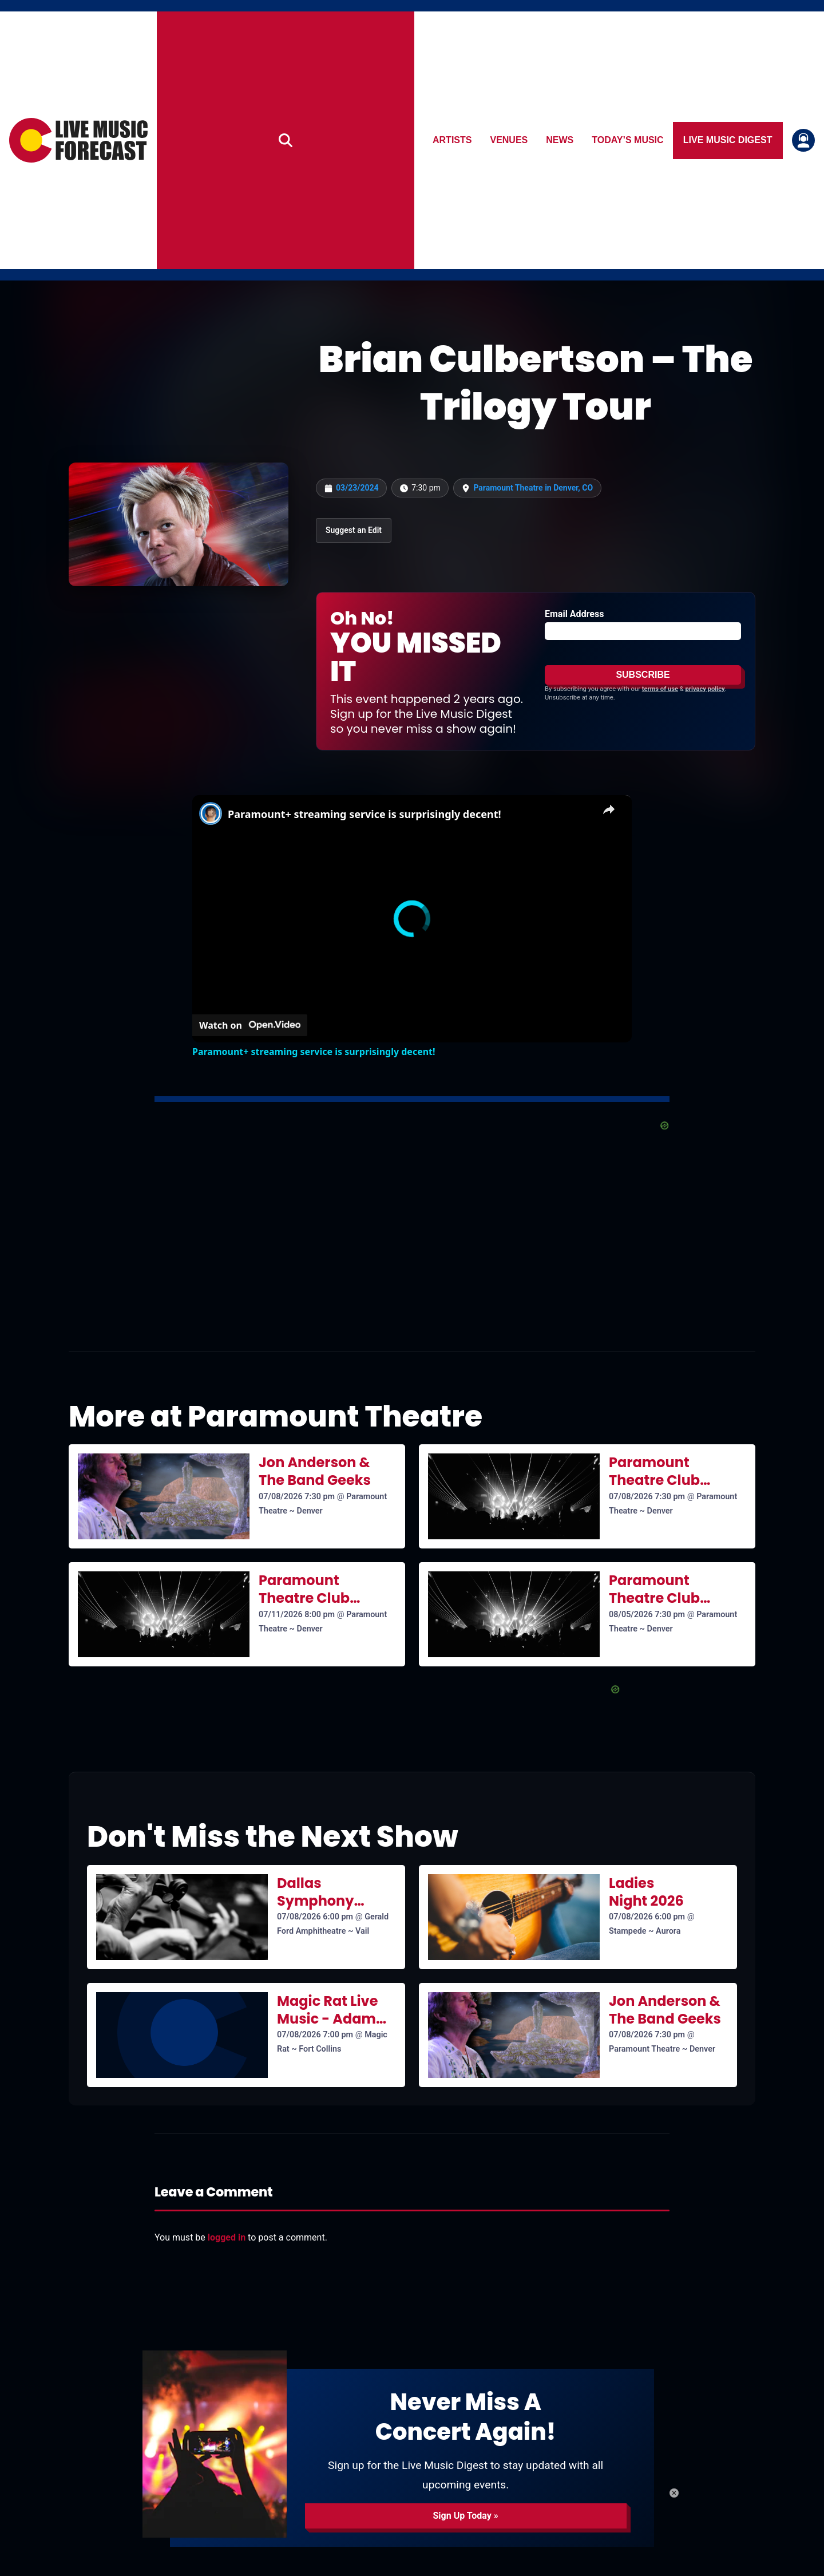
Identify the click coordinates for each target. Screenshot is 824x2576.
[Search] (285, 140)
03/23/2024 (357, 487)
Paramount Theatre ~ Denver (662, 2049)
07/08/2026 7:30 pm (297, 1497)
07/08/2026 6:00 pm (315, 1917)
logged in (226, 2237)
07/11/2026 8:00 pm (297, 1614)
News (560, 140)
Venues (509, 140)
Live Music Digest (727, 140)
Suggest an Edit (354, 530)
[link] (210, 813)
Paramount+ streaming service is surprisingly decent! (364, 814)
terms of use (660, 689)
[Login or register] (803, 140)
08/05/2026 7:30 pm (647, 1614)
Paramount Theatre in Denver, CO (533, 487)
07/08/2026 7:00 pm (315, 2035)
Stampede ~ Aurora (644, 1931)
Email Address (574, 614)
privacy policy (705, 689)
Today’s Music (628, 140)
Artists (452, 140)
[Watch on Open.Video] (249, 1025)
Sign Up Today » (465, 2515)
